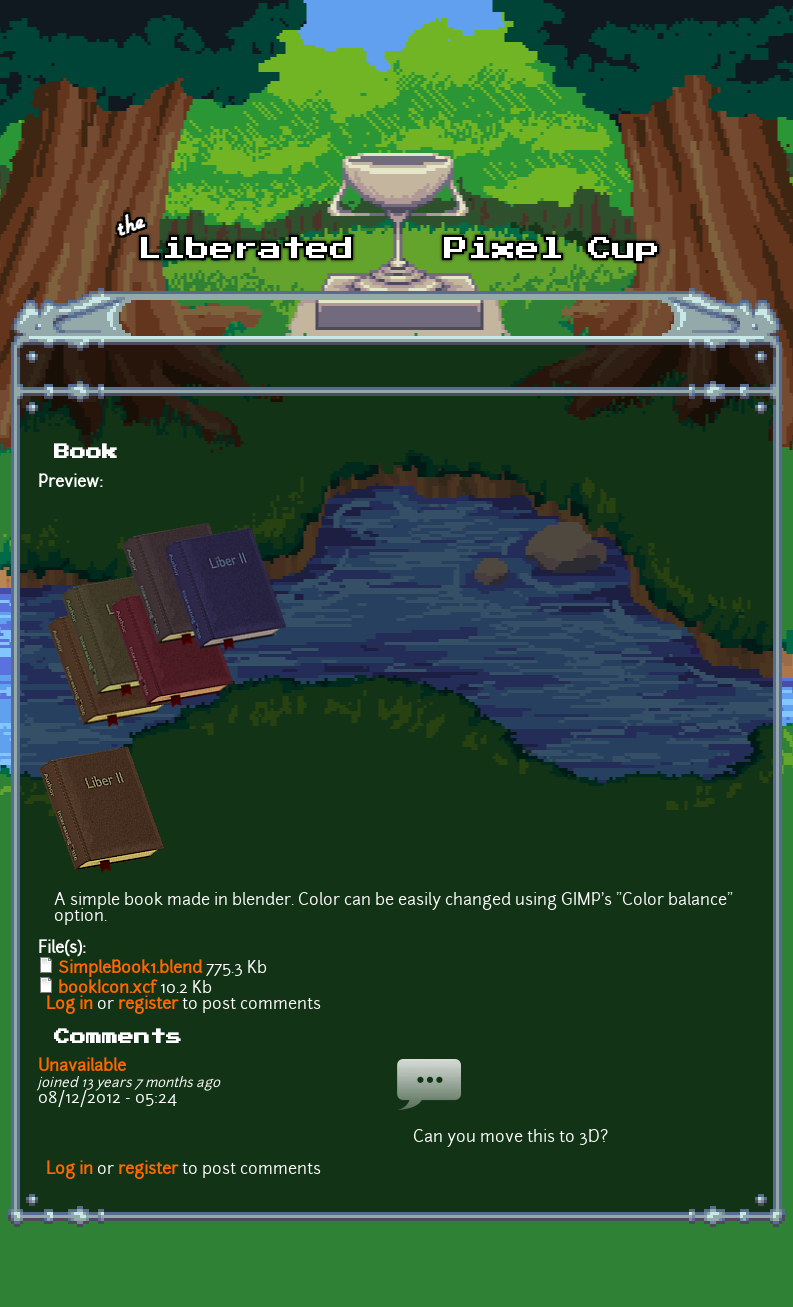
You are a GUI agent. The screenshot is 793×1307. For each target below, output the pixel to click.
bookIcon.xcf (107, 989)
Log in (69, 1005)
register (148, 1005)
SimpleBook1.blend (130, 969)
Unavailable (82, 1067)
